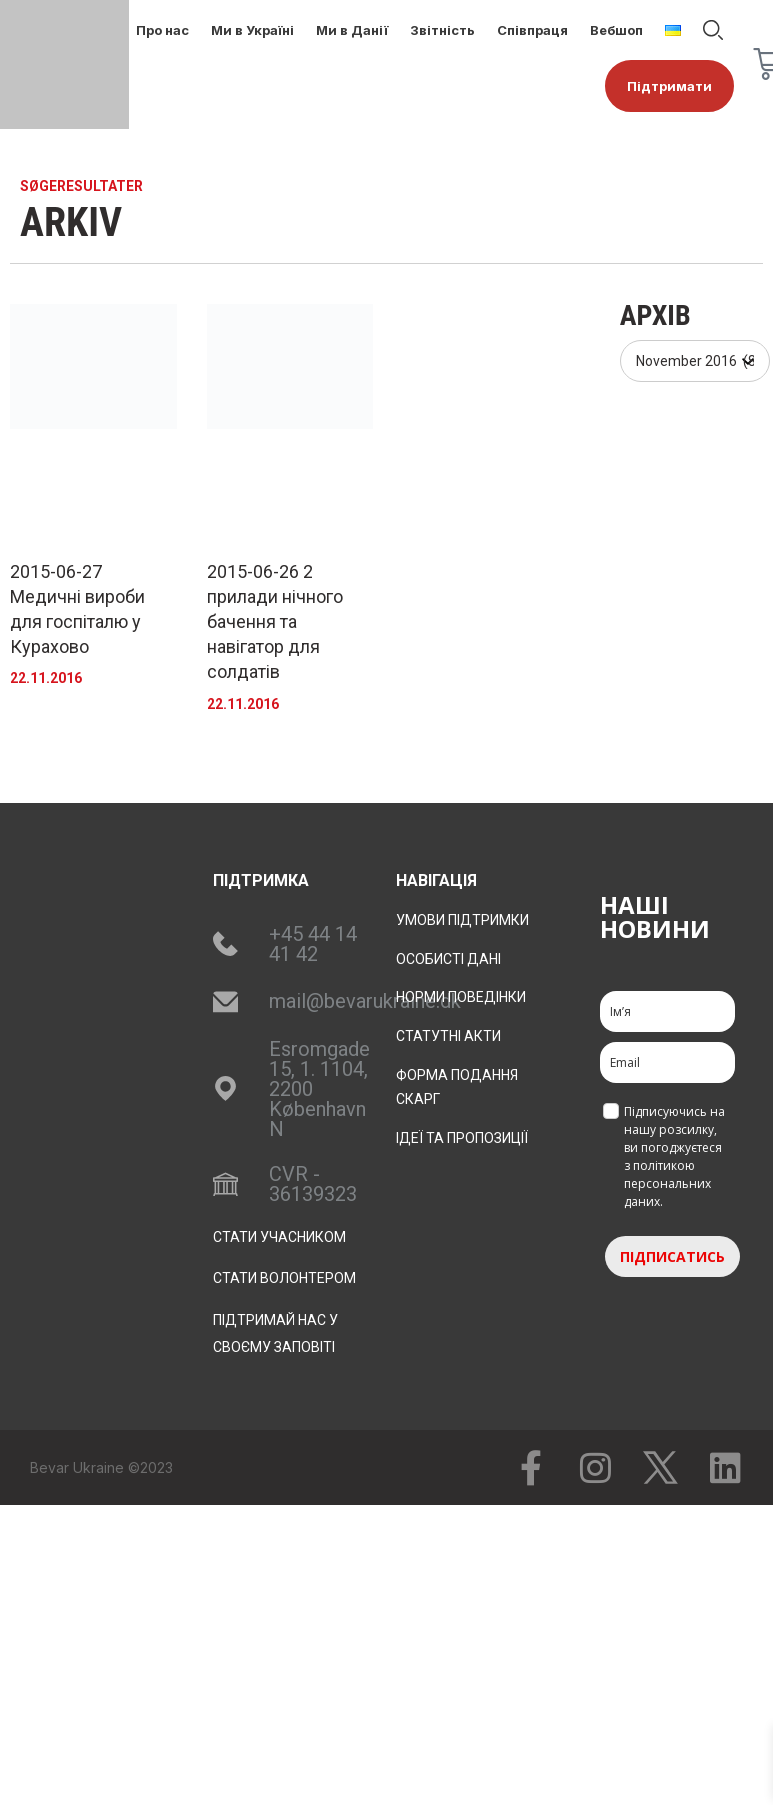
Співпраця (532, 30)
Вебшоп (616, 30)
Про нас (162, 30)
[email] (667, 1062)
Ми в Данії (352, 30)
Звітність (442, 30)
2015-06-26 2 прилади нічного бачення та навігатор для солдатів (275, 622)
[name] (667, 1011)
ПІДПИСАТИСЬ (672, 1256)
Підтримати (669, 86)
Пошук (713, 30)
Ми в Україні (252, 30)
